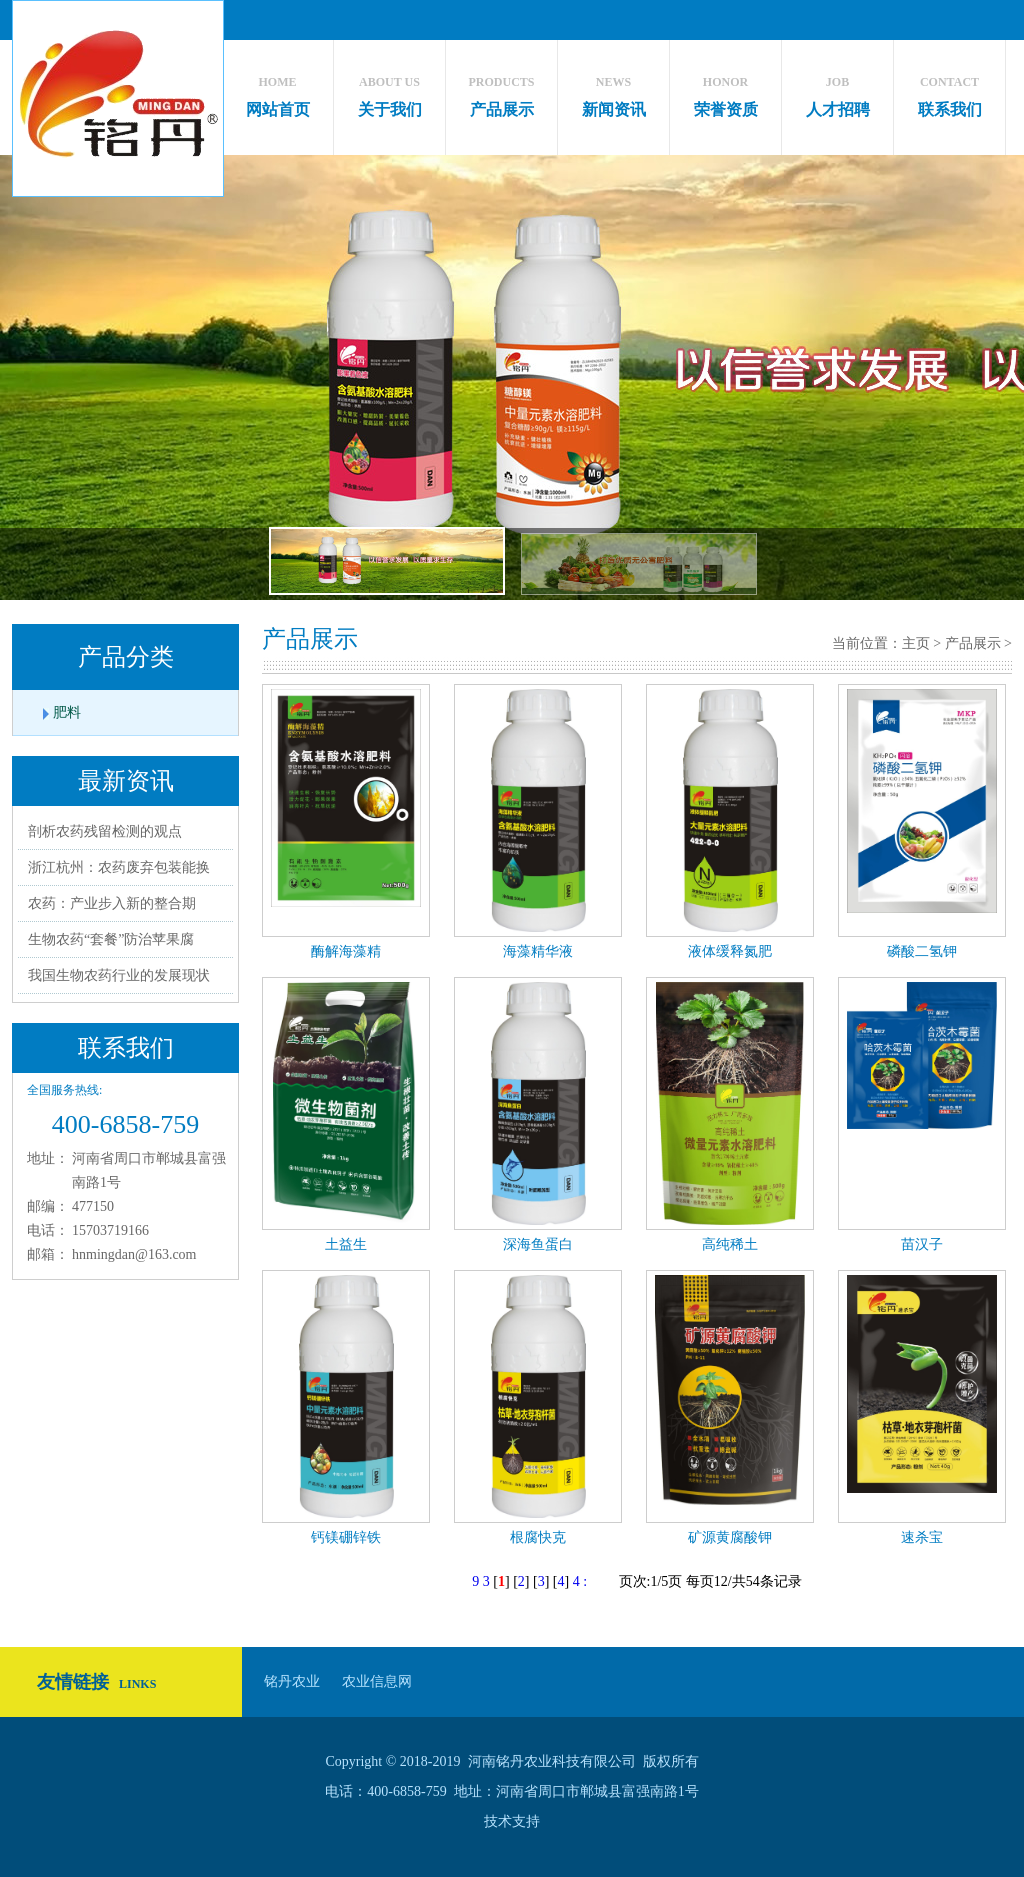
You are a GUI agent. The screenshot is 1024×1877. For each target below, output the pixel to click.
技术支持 (512, 1821)
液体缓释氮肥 (730, 951)
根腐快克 (538, 1537)
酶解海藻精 (346, 951)
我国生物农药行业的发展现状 (119, 975)
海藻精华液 (538, 951)
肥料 (67, 712)
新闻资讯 (613, 91)
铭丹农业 (292, 1681)
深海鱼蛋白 (538, 1244)
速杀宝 (922, 1537)
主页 (916, 643)
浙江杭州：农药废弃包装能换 (119, 867)
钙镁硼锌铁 (346, 1537)
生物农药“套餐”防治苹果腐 (111, 939)
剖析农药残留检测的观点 (105, 831)
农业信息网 (377, 1681)
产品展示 (501, 91)
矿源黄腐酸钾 (730, 1537)
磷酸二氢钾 (922, 951)
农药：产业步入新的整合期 (112, 903)
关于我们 (389, 91)
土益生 (346, 1244)
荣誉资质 (725, 91)
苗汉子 (922, 1244)
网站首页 (277, 91)
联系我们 (949, 91)
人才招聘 (837, 91)
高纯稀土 (730, 1244)
